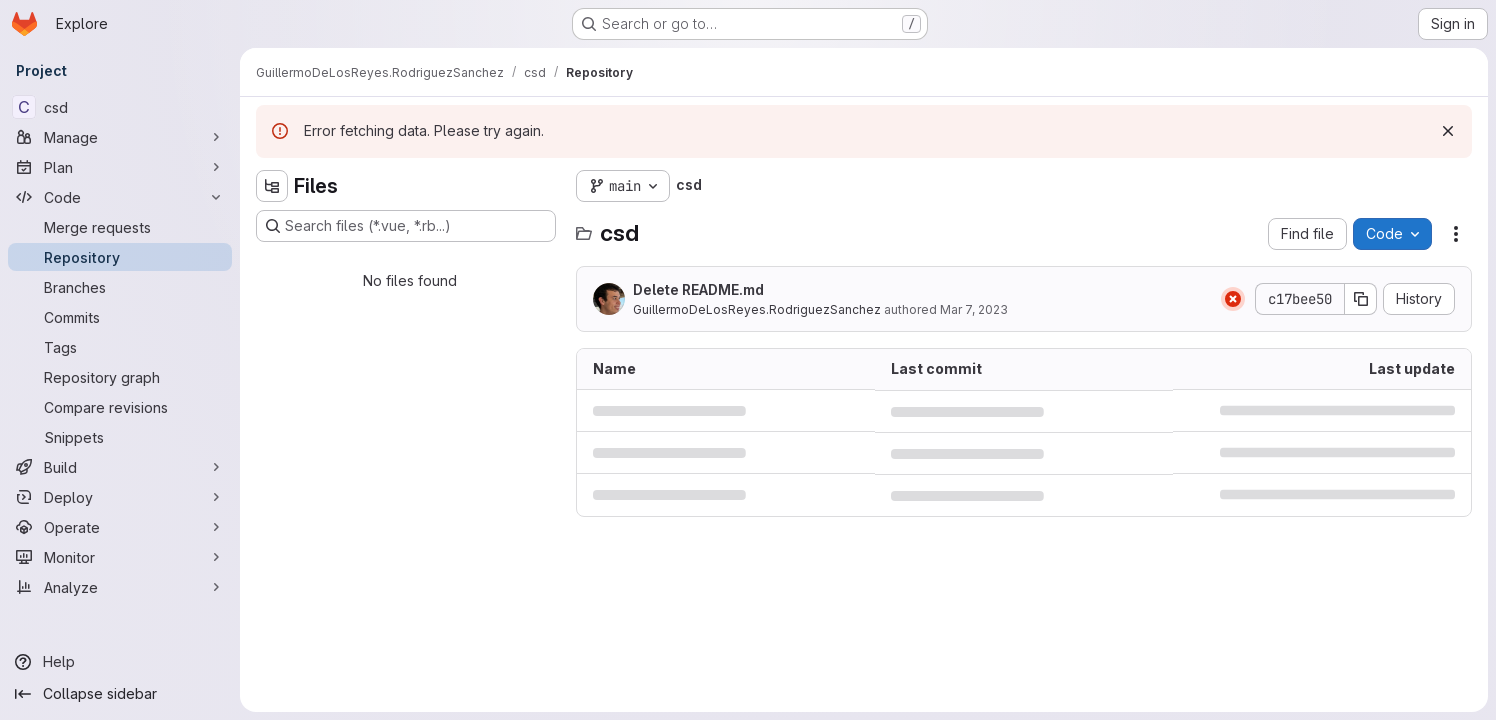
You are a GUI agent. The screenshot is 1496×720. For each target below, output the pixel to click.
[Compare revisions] (120, 407)
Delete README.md (698, 289)
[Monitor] (120, 557)
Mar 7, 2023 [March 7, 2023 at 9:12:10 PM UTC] (974, 309)
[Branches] (120, 287)
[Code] (120, 197)
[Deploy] (120, 497)
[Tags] (120, 347)
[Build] (120, 467)
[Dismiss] (1448, 131)
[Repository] (120, 257)
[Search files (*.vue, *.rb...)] (406, 226)
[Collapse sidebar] (120, 694)
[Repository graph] (120, 377)
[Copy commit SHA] (1361, 299)
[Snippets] (120, 437)
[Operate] (120, 527)
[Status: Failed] (1233, 299)
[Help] (120, 662)
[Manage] (120, 137)
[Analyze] (120, 587)
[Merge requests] (120, 227)
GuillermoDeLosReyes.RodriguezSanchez (757, 309)
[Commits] (120, 317)
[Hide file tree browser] (272, 186)
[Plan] (120, 167)
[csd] (120, 107)
